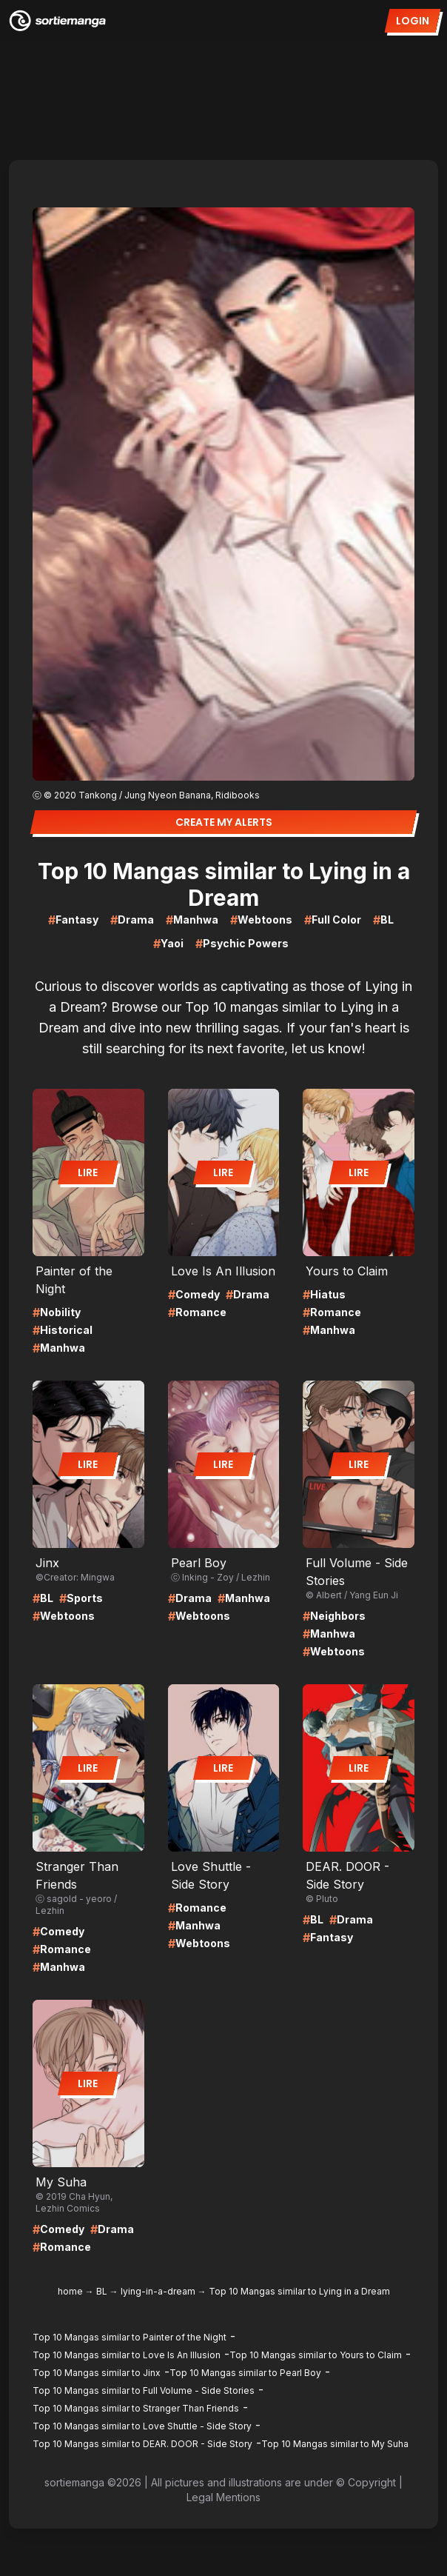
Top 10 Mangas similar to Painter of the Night (129, 2337)
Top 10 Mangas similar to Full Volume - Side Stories (144, 2390)
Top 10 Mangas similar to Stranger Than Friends (136, 2408)
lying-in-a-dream (158, 2291)
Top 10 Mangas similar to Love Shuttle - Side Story (142, 2426)
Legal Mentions (223, 2497)
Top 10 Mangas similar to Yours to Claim (315, 2354)
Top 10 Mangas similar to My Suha (335, 2443)
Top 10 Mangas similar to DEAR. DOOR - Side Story (142, 2443)
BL (101, 2291)
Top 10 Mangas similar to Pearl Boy (245, 2372)
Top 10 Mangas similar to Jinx (97, 2372)
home (70, 2291)
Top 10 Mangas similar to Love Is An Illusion (127, 2354)
